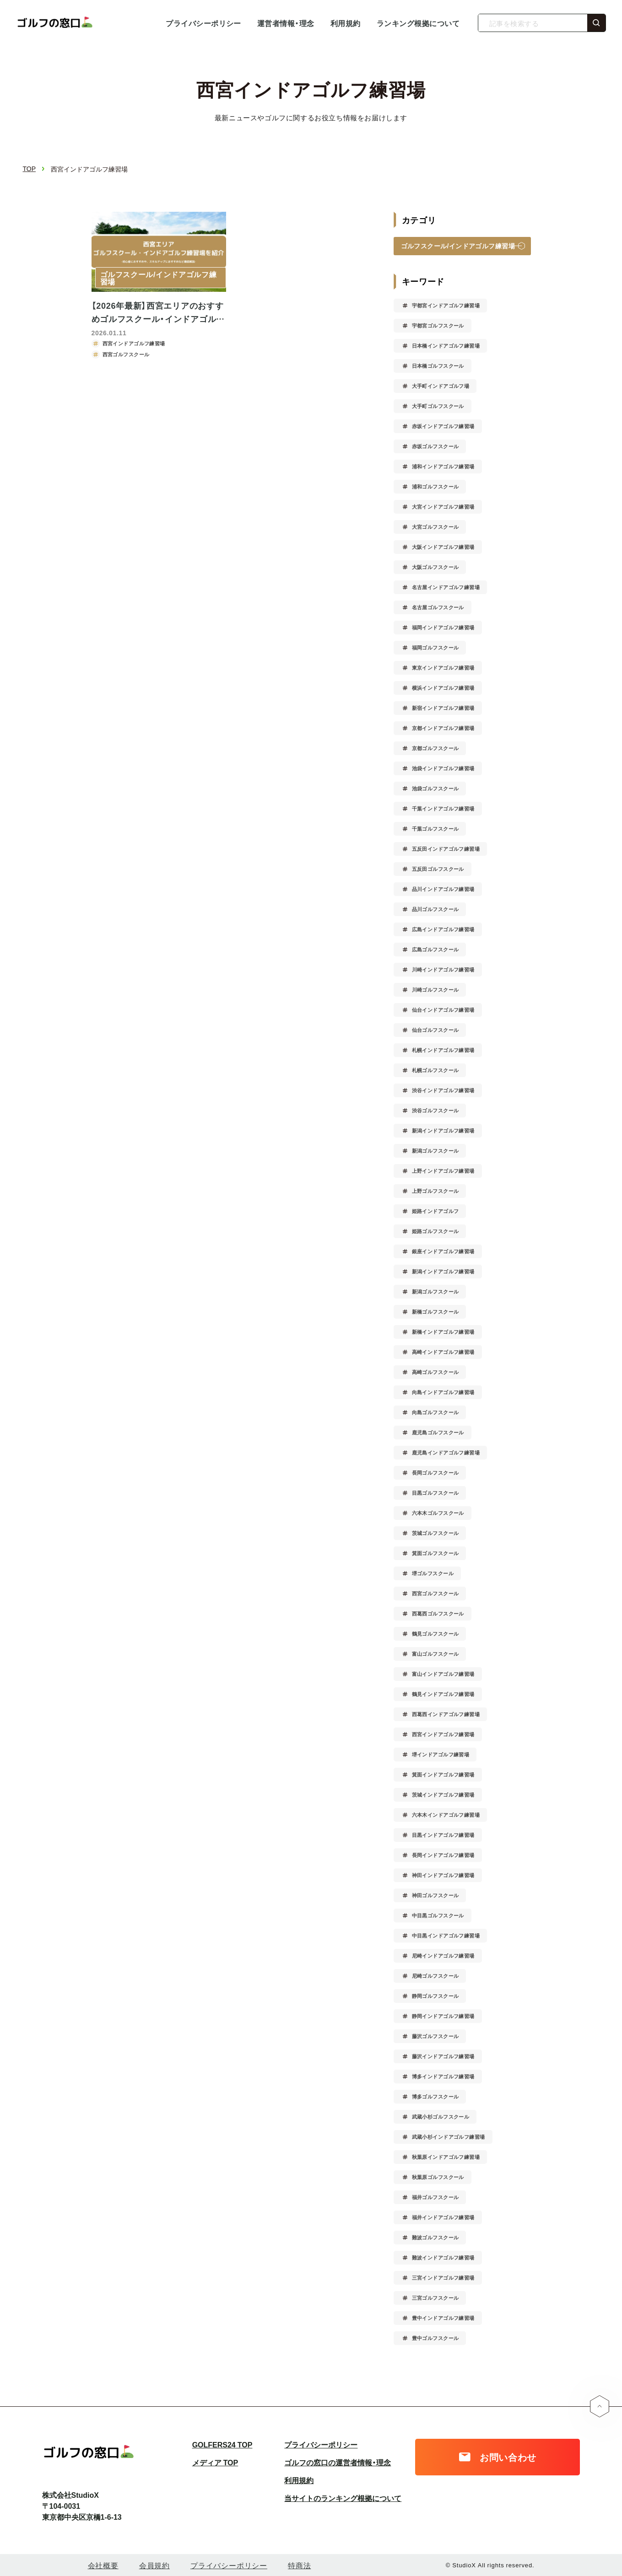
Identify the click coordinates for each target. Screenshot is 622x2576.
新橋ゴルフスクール (435, 1311)
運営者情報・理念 (285, 23)
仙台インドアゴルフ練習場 (443, 1010)
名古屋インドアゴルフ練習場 (446, 587)
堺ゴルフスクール (433, 1573)
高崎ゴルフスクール (435, 1372)
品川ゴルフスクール (435, 909)
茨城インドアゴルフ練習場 (443, 1794)
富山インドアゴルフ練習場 (443, 1674)
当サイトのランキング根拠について (342, 2497)
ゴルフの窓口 (57, 23)
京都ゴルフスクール (435, 748)
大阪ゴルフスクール (435, 567)
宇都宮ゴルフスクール (438, 325)
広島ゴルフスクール (435, 949)
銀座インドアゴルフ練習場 (443, 1251)
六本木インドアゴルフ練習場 (446, 1815)
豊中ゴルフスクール (435, 2338)
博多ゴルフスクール (435, 2096)
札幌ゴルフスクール (435, 1070)
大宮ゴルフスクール (435, 527)
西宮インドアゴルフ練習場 (443, 1734)
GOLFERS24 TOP (222, 2444)
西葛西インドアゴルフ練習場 (446, 1714)
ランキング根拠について (418, 23)
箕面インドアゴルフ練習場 (443, 1774)
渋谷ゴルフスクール (435, 1110)
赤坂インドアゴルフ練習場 (443, 426)
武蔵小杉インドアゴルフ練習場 (448, 2137)
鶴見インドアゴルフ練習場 (443, 1694)
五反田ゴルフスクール (438, 869)
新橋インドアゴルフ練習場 (443, 1332)
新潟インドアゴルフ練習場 (443, 1130)
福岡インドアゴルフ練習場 (443, 627)
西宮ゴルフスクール (435, 1593)
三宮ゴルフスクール (435, 2298)
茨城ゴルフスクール (435, 1533)
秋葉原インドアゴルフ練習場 (446, 2157)
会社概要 (103, 2565)
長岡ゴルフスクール (435, 1472)
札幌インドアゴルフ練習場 (443, 1050)
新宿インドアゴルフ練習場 (443, 708)
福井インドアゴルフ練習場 (443, 2217)
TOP (29, 168)
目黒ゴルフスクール (435, 1493)
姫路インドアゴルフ (435, 1211)
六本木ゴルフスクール (438, 1513)
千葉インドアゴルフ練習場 (443, 808)
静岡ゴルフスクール (435, 1996)
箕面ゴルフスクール (435, 1553)
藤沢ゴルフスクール (435, 2036)
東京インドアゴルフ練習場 (443, 667)
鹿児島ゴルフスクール (438, 1432)
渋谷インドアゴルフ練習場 (443, 1090)
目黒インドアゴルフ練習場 (443, 1835)
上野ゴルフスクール (435, 1191)
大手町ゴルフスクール (438, 406)
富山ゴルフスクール (435, 1654)
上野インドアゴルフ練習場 (443, 1171)
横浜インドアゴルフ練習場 (443, 688)
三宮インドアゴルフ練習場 (443, 2277)
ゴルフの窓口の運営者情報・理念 (337, 2462)
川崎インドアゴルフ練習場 (443, 969)
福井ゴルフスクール (435, 2197)
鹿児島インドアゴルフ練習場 (446, 1452)
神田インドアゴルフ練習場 (443, 1875)
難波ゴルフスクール (435, 2237)
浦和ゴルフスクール (435, 486)
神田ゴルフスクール (435, 1895)
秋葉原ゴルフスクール (438, 2177)
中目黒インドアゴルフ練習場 (446, 1935)
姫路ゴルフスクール (435, 1231)
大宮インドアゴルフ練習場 (443, 506)
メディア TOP (215, 2462)
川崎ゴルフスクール (435, 989)
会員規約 (154, 2565)
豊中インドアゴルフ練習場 (443, 2318)
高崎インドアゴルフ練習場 (443, 1352)
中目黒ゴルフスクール (438, 1915)
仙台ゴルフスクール (435, 1030)
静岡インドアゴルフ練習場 (443, 2016)
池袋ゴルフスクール (435, 788)
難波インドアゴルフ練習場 (443, 2257)
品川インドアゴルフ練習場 (443, 889)
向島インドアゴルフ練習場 (443, 1392)
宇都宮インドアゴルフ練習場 (446, 305)
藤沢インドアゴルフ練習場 (443, 2056)
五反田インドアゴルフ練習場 (446, 849)
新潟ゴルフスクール (435, 1150)
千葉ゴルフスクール (435, 828)
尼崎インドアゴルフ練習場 (443, 1955)
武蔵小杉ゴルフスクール (441, 2116)
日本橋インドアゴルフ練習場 (446, 345)
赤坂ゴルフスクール (435, 446)
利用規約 (345, 23)
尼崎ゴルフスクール (435, 1976)
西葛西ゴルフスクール (438, 1613)
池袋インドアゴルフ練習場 (443, 768)
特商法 (299, 2565)
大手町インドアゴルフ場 (441, 386)
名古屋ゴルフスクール (438, 607)
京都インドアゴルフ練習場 (443, 728)
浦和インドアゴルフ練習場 (443, 466)
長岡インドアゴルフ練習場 (443, 1855)
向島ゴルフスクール (435, 1412)
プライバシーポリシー (203, 23)
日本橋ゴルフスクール (438, 366)
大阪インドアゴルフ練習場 (443, 547)
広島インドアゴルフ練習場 (443, 929)
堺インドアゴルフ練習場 (441, 1754)
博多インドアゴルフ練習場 (443, 2076)
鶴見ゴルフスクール (435, 1633)
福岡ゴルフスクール (435, 647)
